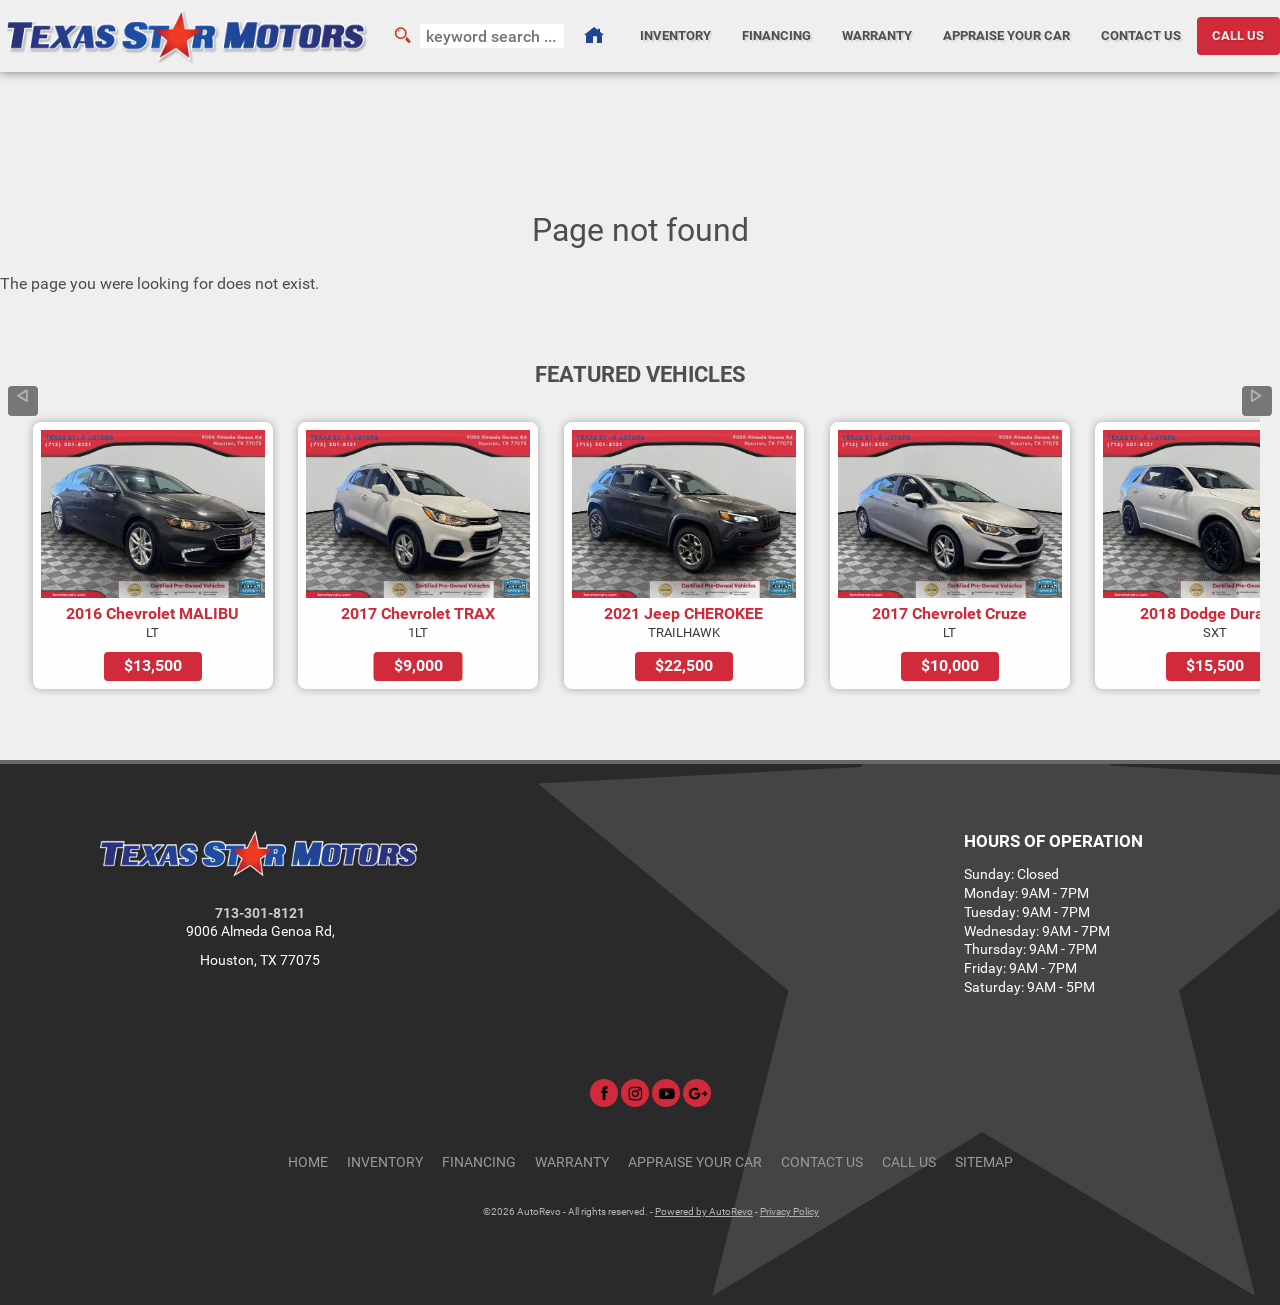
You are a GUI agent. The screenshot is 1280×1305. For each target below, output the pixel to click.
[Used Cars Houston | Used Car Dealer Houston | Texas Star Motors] (594, 36)
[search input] (492, 36)
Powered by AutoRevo (704, 1211)
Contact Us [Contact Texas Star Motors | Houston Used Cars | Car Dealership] (1141, 35)
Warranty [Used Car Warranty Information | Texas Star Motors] (877, 35)
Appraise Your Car (1006, 35)
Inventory (385, 1162)
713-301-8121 (260, 913)
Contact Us (822, 1162)
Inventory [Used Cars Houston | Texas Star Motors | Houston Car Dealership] (675, 35)
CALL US (1238, 35)
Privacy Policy (789, 1211)
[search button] (402, 36)
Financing (479, 1162)
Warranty (572, 1162)
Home (308, 1162)
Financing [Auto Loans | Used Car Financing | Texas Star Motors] (776, 35)
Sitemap (984, 1162)
